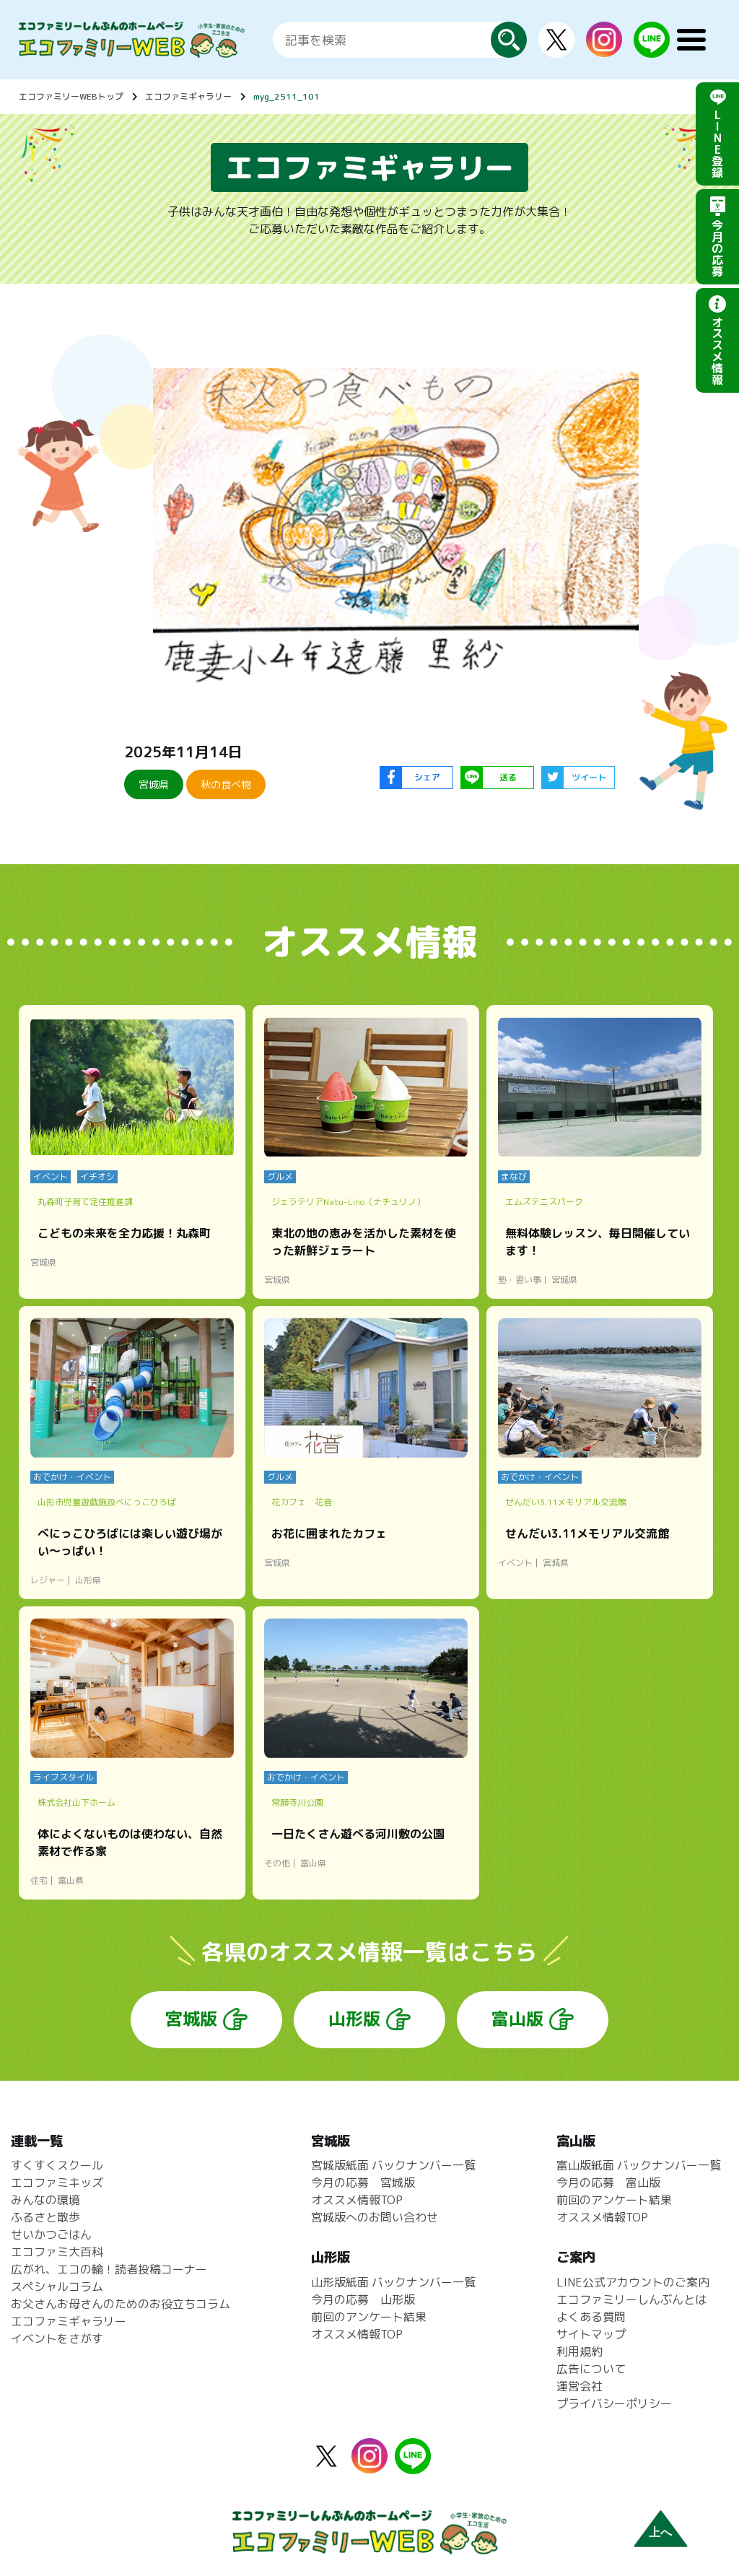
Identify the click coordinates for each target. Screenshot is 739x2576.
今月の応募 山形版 (363, 2299)
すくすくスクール (57, 2165)
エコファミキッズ (57, 2182)
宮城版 (191, 2018)
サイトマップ (591, 2334)
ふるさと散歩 (45, 2217)
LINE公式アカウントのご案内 (632, 2282)
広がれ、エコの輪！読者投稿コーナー (109, 2269)
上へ (660, 2532)
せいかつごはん (51, 2234)
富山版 (517, 2018)
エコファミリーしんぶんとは (631, 2299)
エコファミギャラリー (188, 96)
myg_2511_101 (286, 96)
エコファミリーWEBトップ (71, 96)
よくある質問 (591, 2317)
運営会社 (579, 2386)
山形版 (354, 2018)
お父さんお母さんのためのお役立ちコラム (120, 2304)
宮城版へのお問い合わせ (374, 2217)
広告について (591, 2369)
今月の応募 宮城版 (363, 2182)
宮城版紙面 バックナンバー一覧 (393, 2165)
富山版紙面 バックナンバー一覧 (638, 2165)
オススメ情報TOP (357, 2200)
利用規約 (579, 2351)
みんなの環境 (45, 2200)
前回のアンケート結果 (369, 2317)
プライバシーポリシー (614, 2403)
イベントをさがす (57, 2338)
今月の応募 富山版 (608, 2182)
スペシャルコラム (57, 2286)
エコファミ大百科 (57, 2252)
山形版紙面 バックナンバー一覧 (393, 2282)
